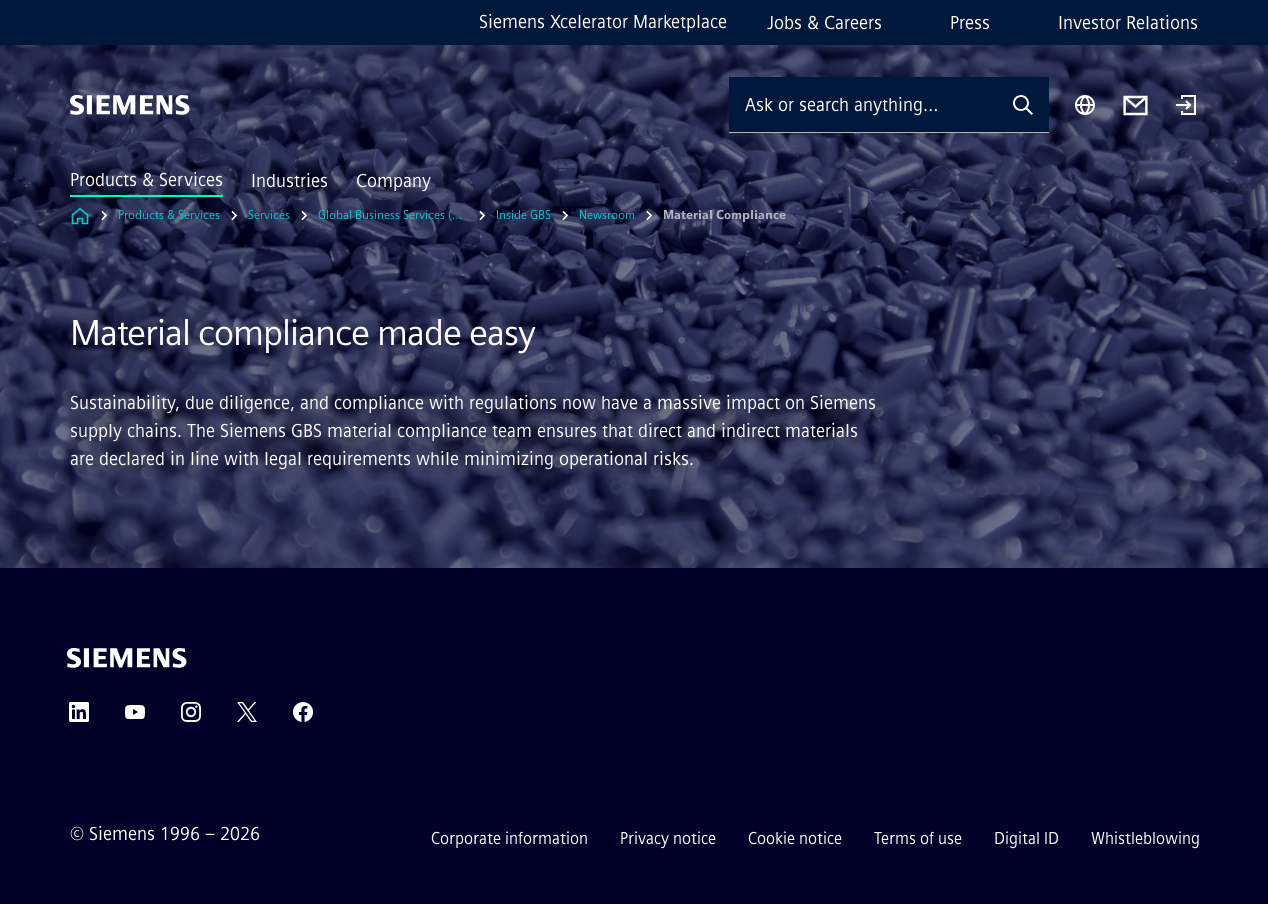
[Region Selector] (1085, 105)
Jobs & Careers (824, 23)
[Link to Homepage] (80, 215)
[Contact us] (1135, 105)
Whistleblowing (1145, 838)
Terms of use (918, 838)
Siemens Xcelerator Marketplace (603, 22)
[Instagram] (191, 718)
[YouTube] (135, 718)
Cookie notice (795, 838)
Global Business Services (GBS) (393, 215)
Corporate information (509, 838)
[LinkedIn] (79, 718)
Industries (289, 181)
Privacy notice (668, 838)
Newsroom (607, 215)
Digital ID (1026, 838)
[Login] (1186, 107)
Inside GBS (523, 215)
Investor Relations (1128, 23)
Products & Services (146, 180)
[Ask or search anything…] (863, 104)
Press (970, 23)
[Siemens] (130, 105)
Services (269, 215)
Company (393, 181)
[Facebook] (303, 718)
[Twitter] (247, 718)
